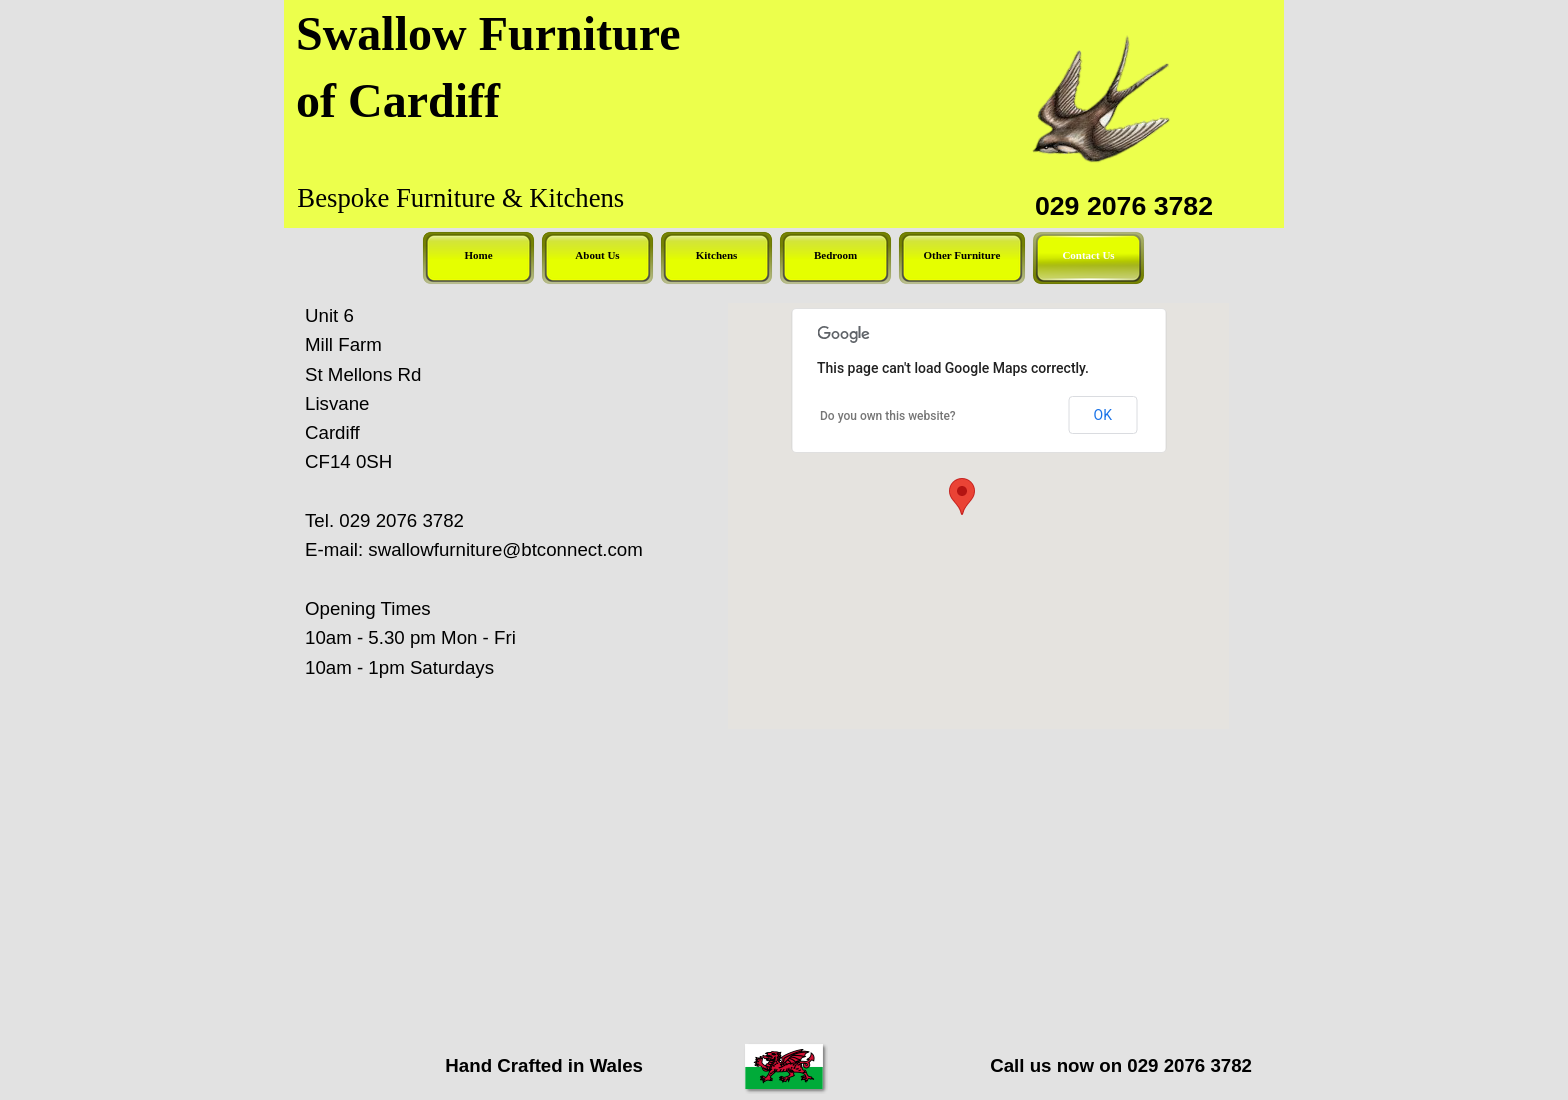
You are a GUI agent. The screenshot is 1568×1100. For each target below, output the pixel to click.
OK (1103, 415)
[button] (962, 496)
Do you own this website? (888, 416)
